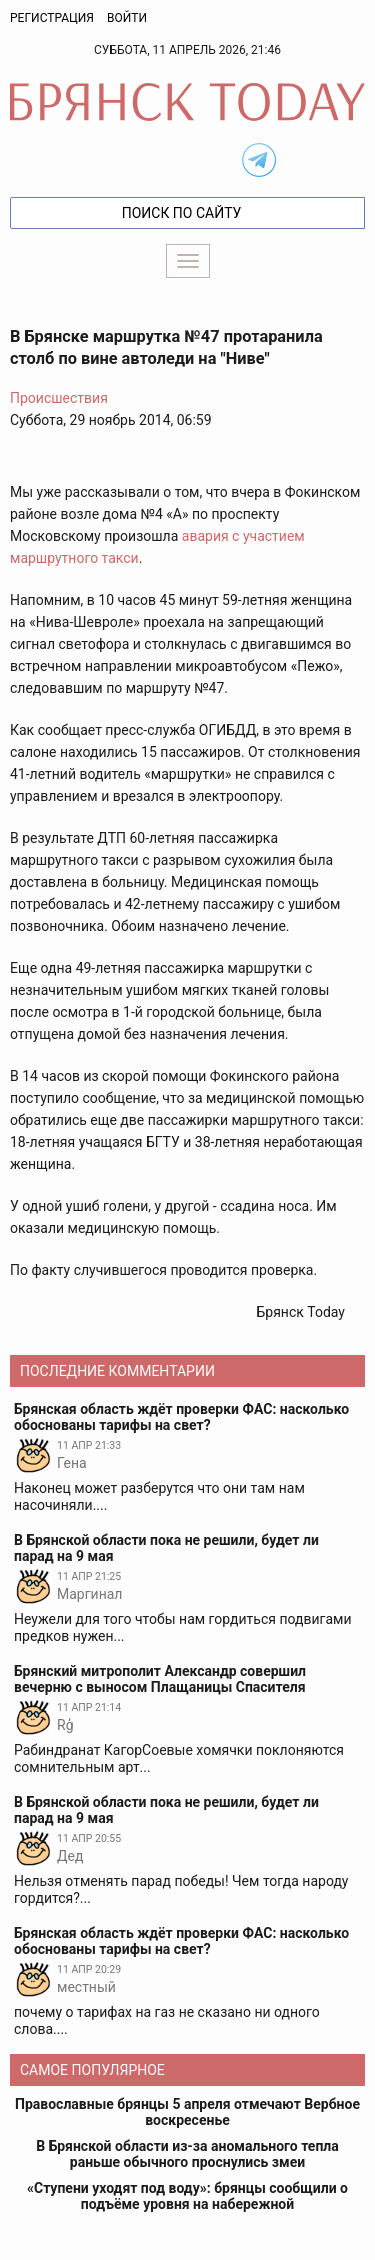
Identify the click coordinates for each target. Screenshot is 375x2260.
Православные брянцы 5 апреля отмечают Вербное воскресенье (187, 2112)
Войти (127, 18)
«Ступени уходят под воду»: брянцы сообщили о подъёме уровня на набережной (187, 2196)
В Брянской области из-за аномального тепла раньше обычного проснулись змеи (187, 2154)
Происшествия (59, 398)
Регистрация (52, 18)
